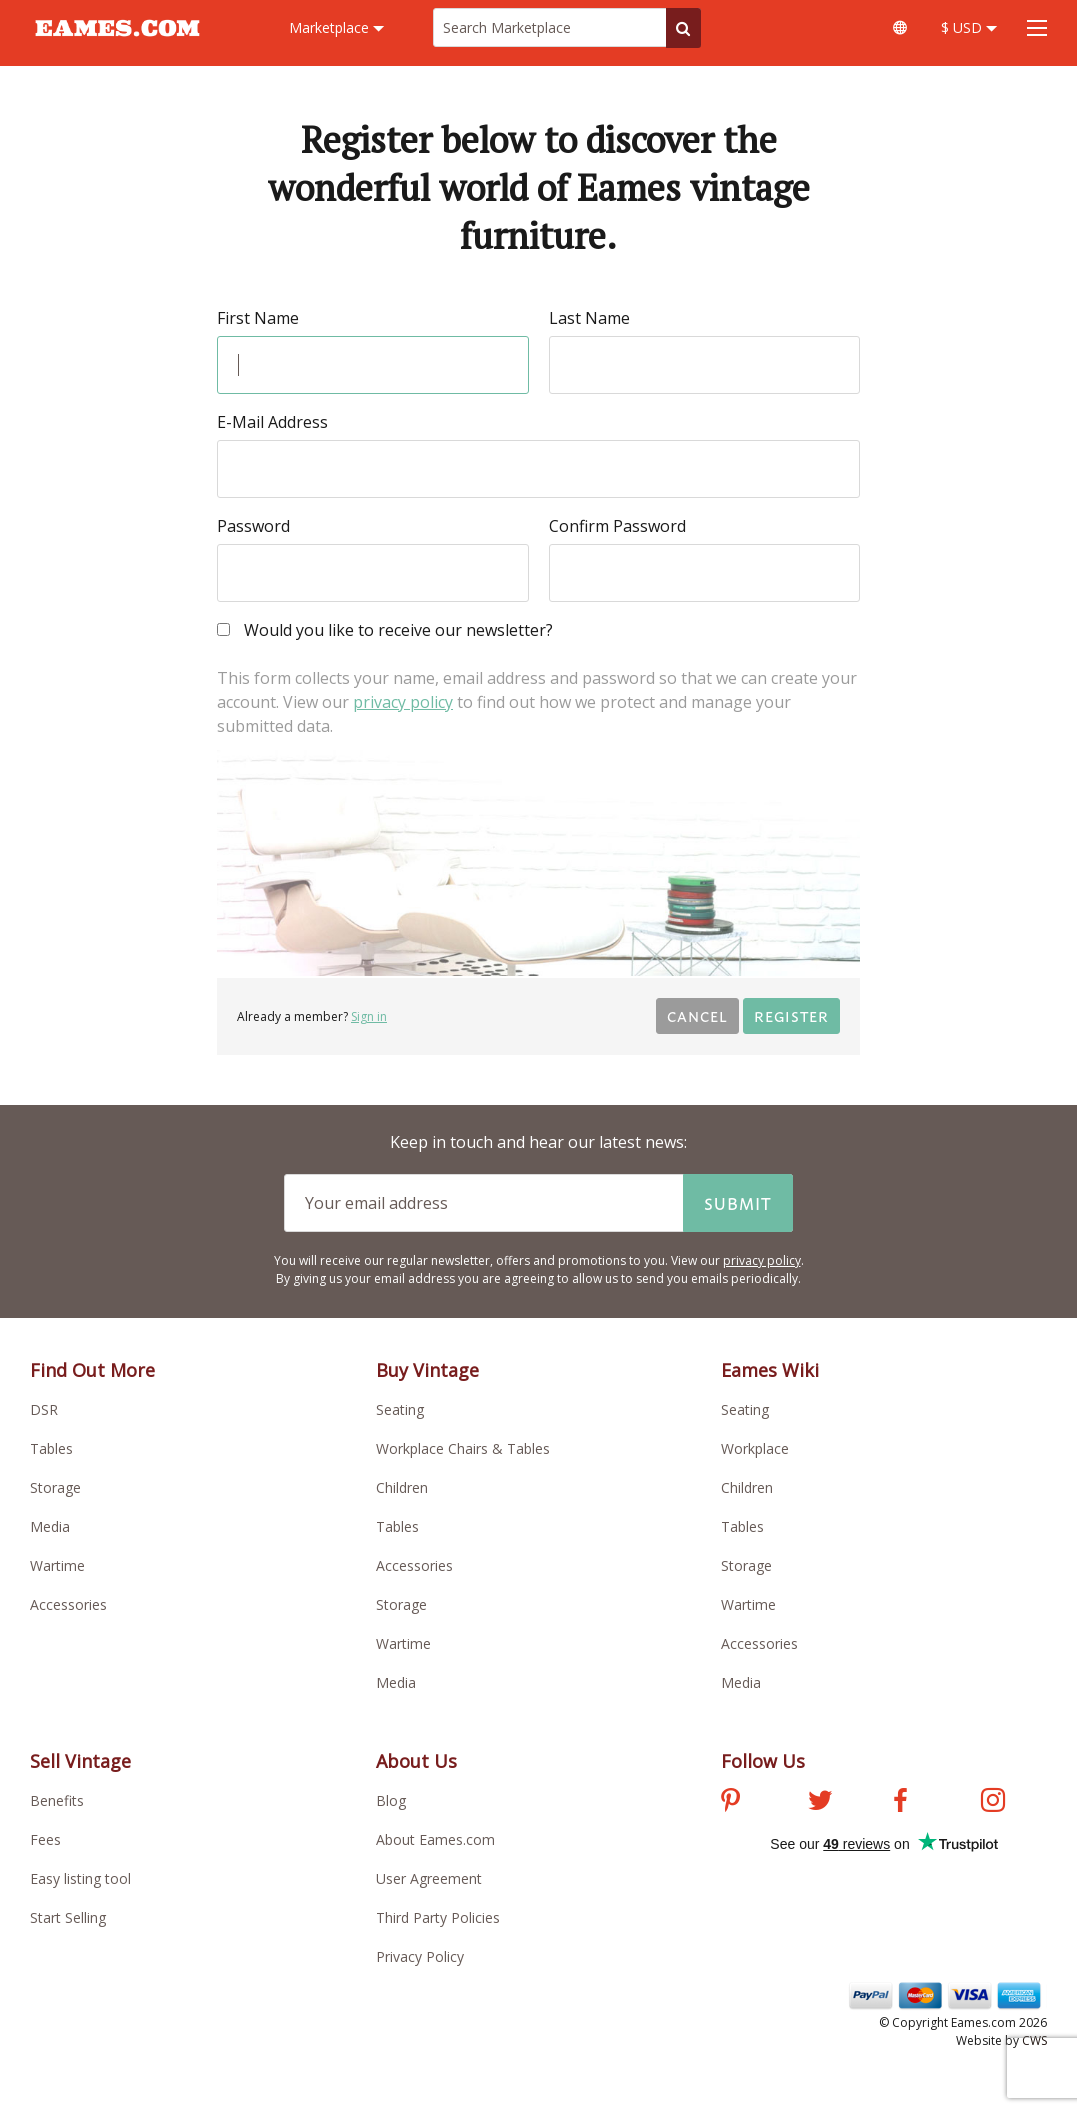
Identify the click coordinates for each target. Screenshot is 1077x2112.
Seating (400, 1409)
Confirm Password (617, 526)
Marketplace (336, 27)
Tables (51, 1448)
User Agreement (429, 1878)
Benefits (57, 1800)
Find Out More (92, 1370)
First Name (258, 318)
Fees (45, 1839)
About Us (416, 1761)
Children (402, 1487)
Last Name (589, 318)
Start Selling (68, 1917)
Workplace (755, 1448)
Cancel (697, 1015)
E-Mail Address (272, 422)
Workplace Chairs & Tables (463, 1448)
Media (50, 1526)
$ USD (969, 27)
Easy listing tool (80, 1878)
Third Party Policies (438, 1917)
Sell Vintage (80, 1761)
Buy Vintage (427, 1370)
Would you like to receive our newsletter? (385, 631)
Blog (391, 1800)
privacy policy (403, 702)
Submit (738, 1203)
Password (253, 526)
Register (791, 1015)
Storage (55, 1487)
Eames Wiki (770, 1370)
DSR (44, 1409)
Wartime (57, 1565)
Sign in (369, 1016)
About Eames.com (435, 1839)
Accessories (68, 1604)
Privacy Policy (420, 1956)
